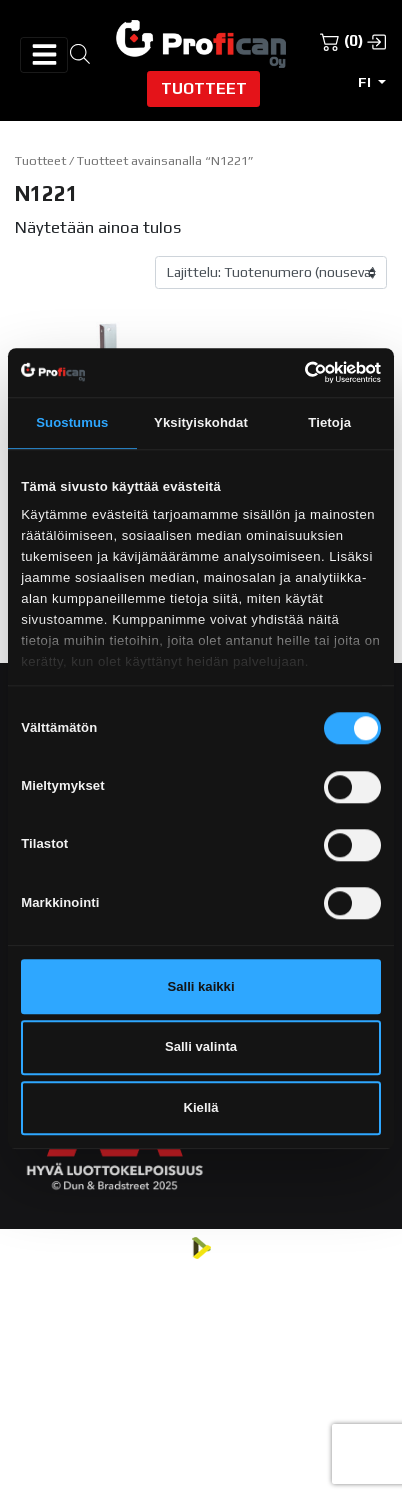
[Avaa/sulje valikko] (44, 55)
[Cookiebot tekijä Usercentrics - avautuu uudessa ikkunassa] (293, 372)
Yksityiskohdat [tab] (201, 422)
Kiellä (201, 1107)
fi (366, 82)
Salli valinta (201, 1047)
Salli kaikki (200, 986)
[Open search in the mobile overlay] (80, 52)
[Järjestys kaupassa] (271, 273)
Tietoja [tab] (329, 422)
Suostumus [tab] (72, 422)
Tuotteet (204, 88)
